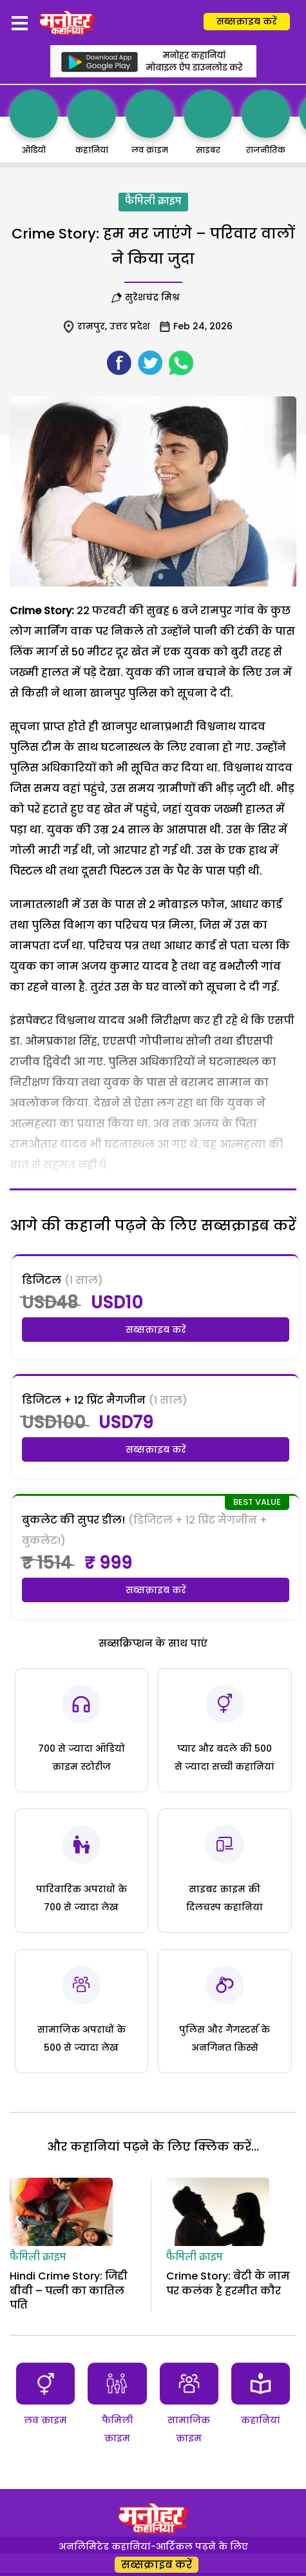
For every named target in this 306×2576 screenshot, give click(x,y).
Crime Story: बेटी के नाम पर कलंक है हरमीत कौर (228, 2283)
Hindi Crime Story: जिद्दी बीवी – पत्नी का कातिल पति (69, 2290)
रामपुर (91, 326)
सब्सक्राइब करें (246, 21)
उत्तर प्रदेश (130, 326)
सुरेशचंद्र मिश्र (155, 297)
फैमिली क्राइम (153, 202)
